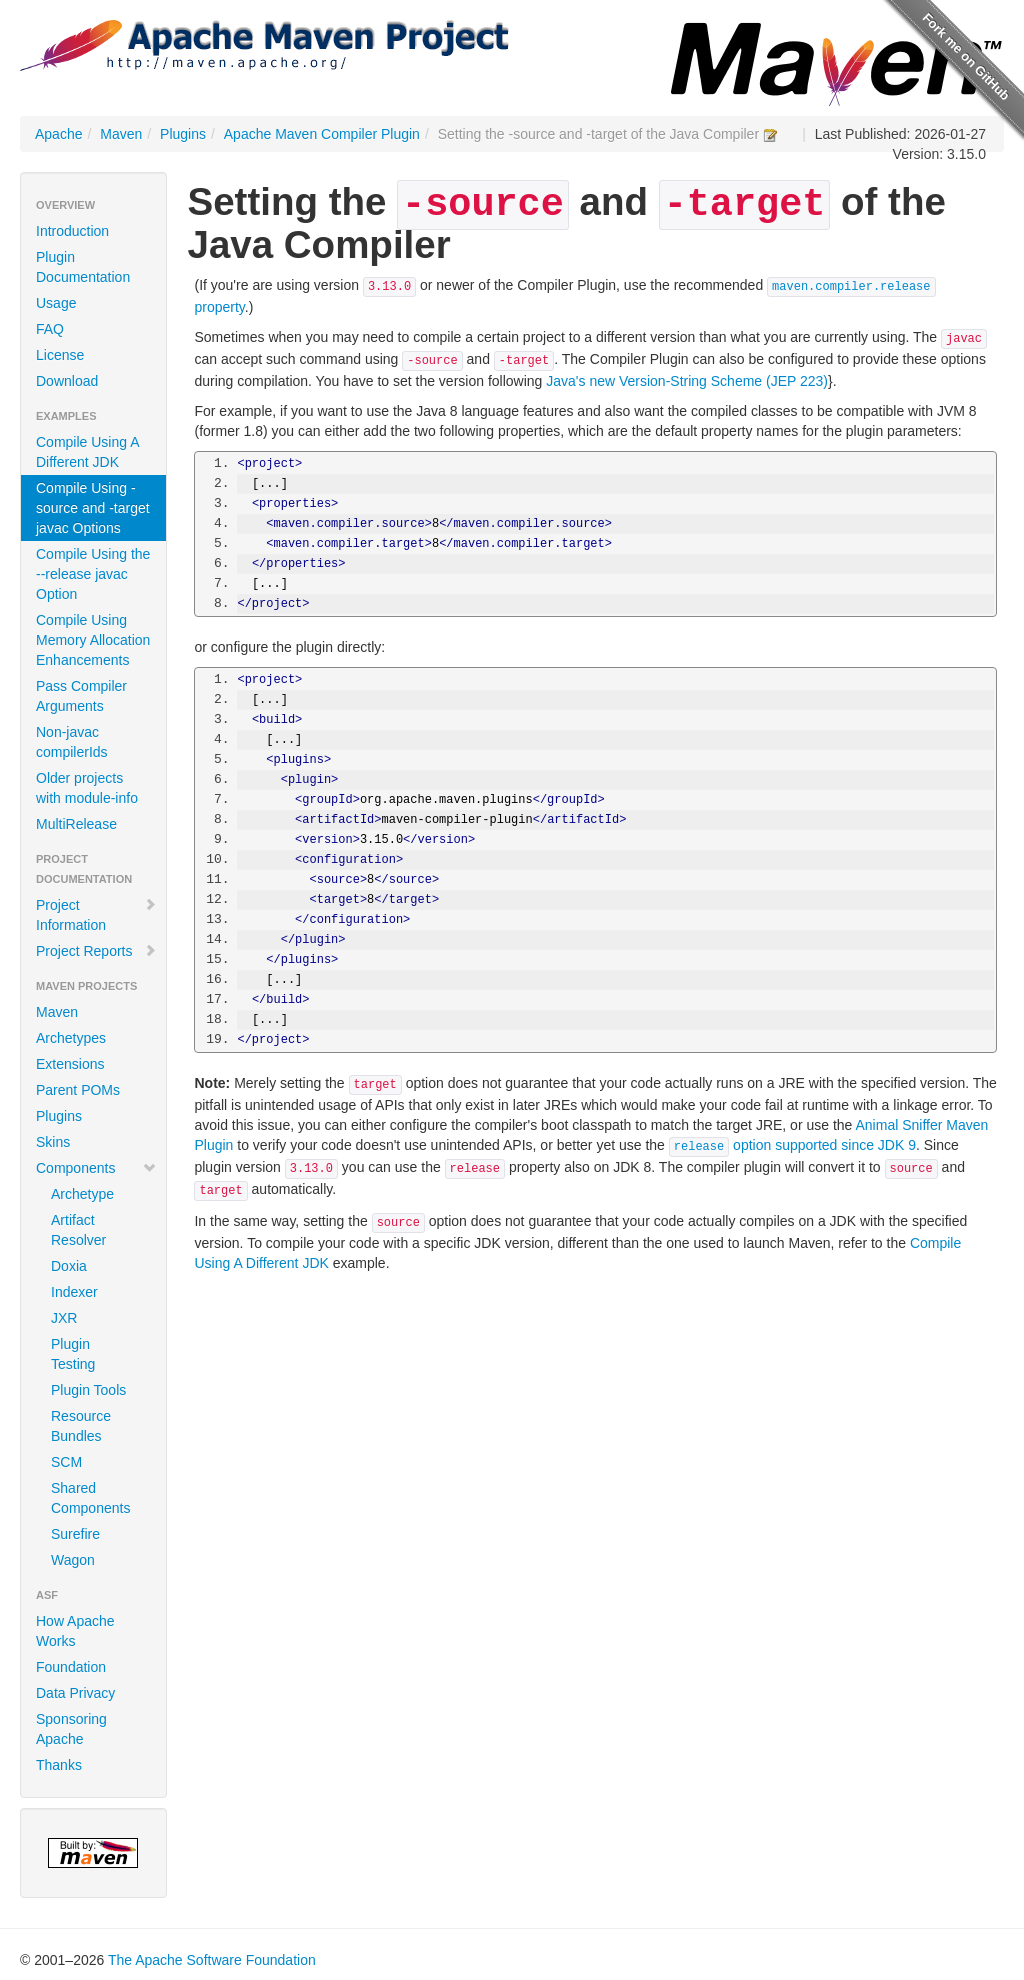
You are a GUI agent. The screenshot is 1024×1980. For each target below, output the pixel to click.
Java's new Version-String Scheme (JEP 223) (687, 381)
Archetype (82, 1194)
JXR (64, 1318)
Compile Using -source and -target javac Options (93, 508)
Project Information (96, 915)
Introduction (72, 231)
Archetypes (71, 1038)
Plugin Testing (73, 1354)
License (60, 355)
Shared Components (90, 1498)
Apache (58, 134)
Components (96, 1168)
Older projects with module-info (87, 788)
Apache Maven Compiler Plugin (322, 134)
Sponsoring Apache (71, 1729)
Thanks (59, 1765)
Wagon (73, 1560)
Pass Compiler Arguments (81, 696)
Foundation (71, 1667)
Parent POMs (78, 1090)
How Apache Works (75, 1631)
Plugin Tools (88, 1390)
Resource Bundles (81, 1426)
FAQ (50, 329)
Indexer (74, 1292)
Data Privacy (75, 1693)
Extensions (70, 1064)
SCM (66, 1462)
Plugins (183, 134)
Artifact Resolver (78, 1230)
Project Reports (96, 951)
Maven (121, 134)
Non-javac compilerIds (72, 742)
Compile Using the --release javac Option (93, 574)
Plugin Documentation (83, 267)
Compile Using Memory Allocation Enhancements (93, 640)
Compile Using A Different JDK (87, 452)
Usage (56, 303)
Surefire (75, 1534)
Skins (53, 1142)
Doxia (69, 1266)
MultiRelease (76, 824)
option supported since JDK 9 (792, 1145)
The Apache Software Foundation (212, 1960)
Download (67, 381)
